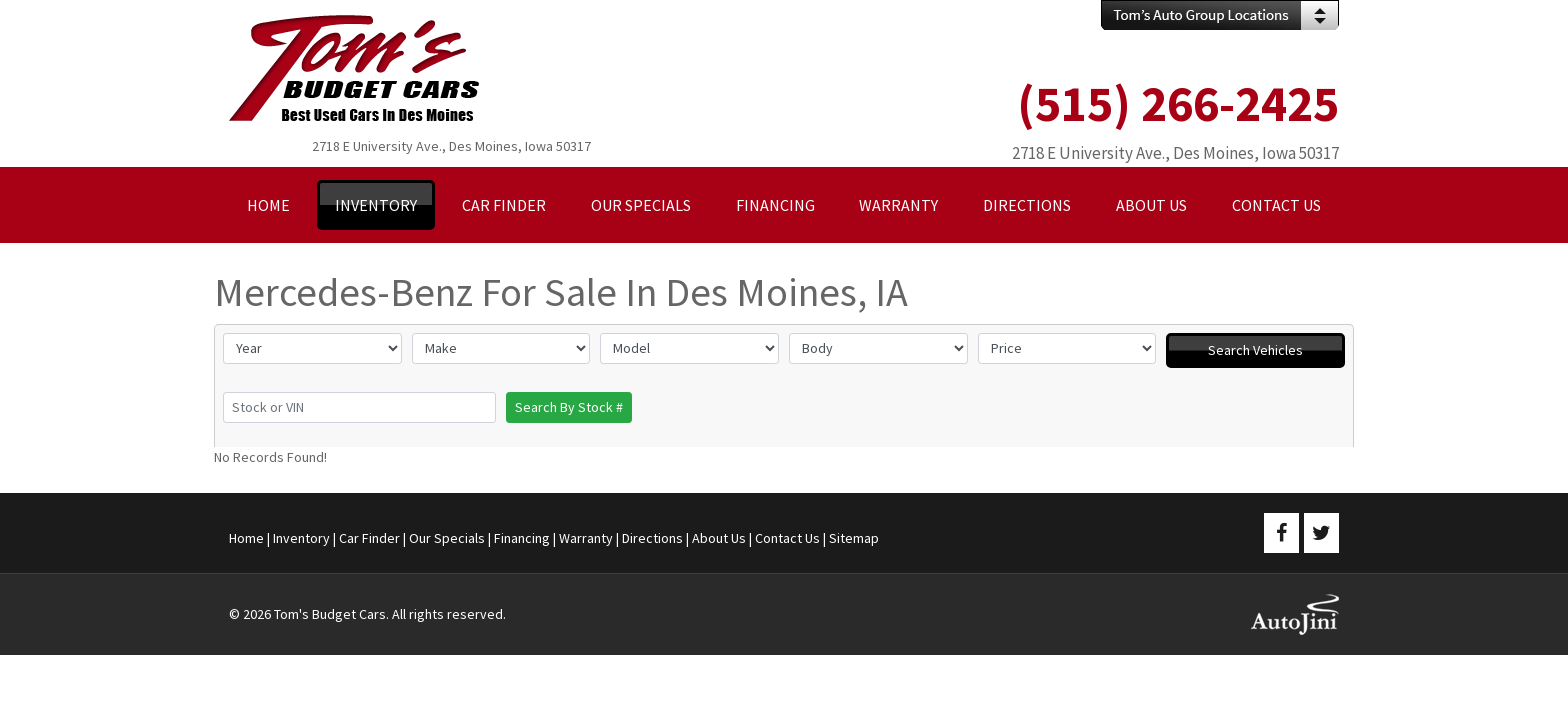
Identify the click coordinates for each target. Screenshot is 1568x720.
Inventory (301, 538)
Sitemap (854, 538)
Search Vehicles (1255, 350)
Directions (652, 538)
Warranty (586, 538)
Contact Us (787, 538)
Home (246, 538)
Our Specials (447, 538)
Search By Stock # (569, 407)
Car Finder (369, 538)
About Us (719, 538)
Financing (522, 538)
